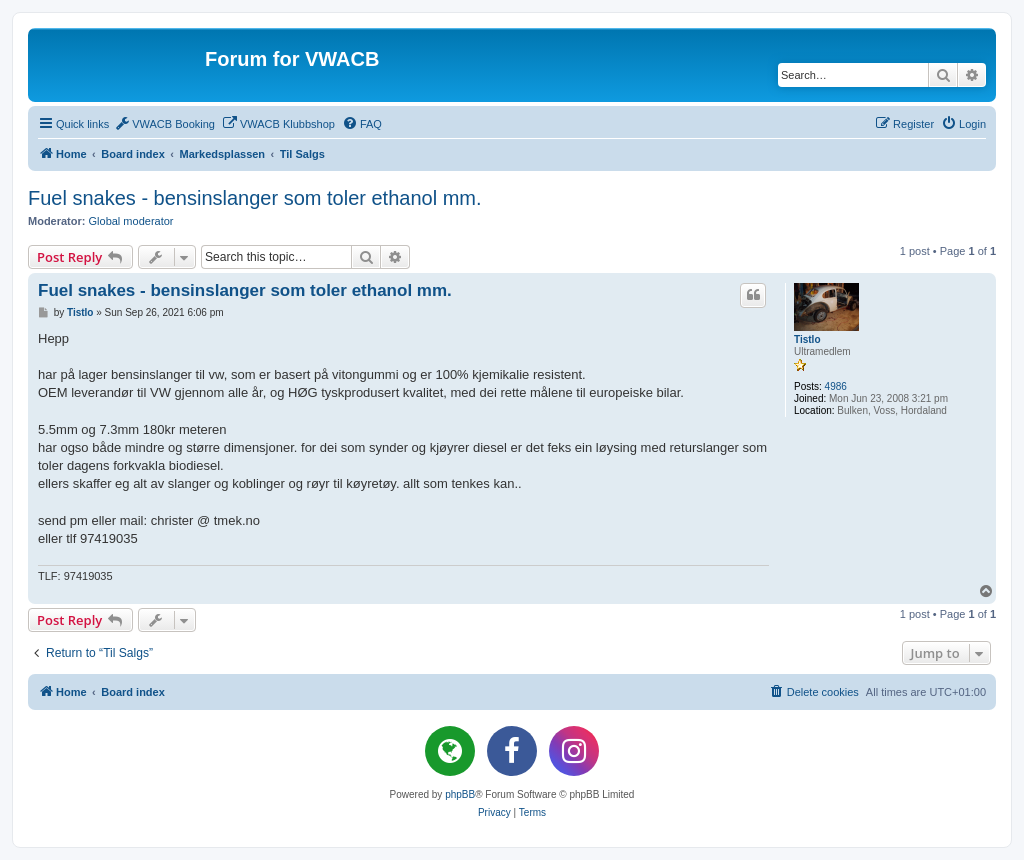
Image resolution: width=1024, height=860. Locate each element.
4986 (836, 386)
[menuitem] (164, 124)
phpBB (460, 794)
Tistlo (807, 339)
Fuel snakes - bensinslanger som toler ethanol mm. (255, 198)
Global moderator (131, 221)
